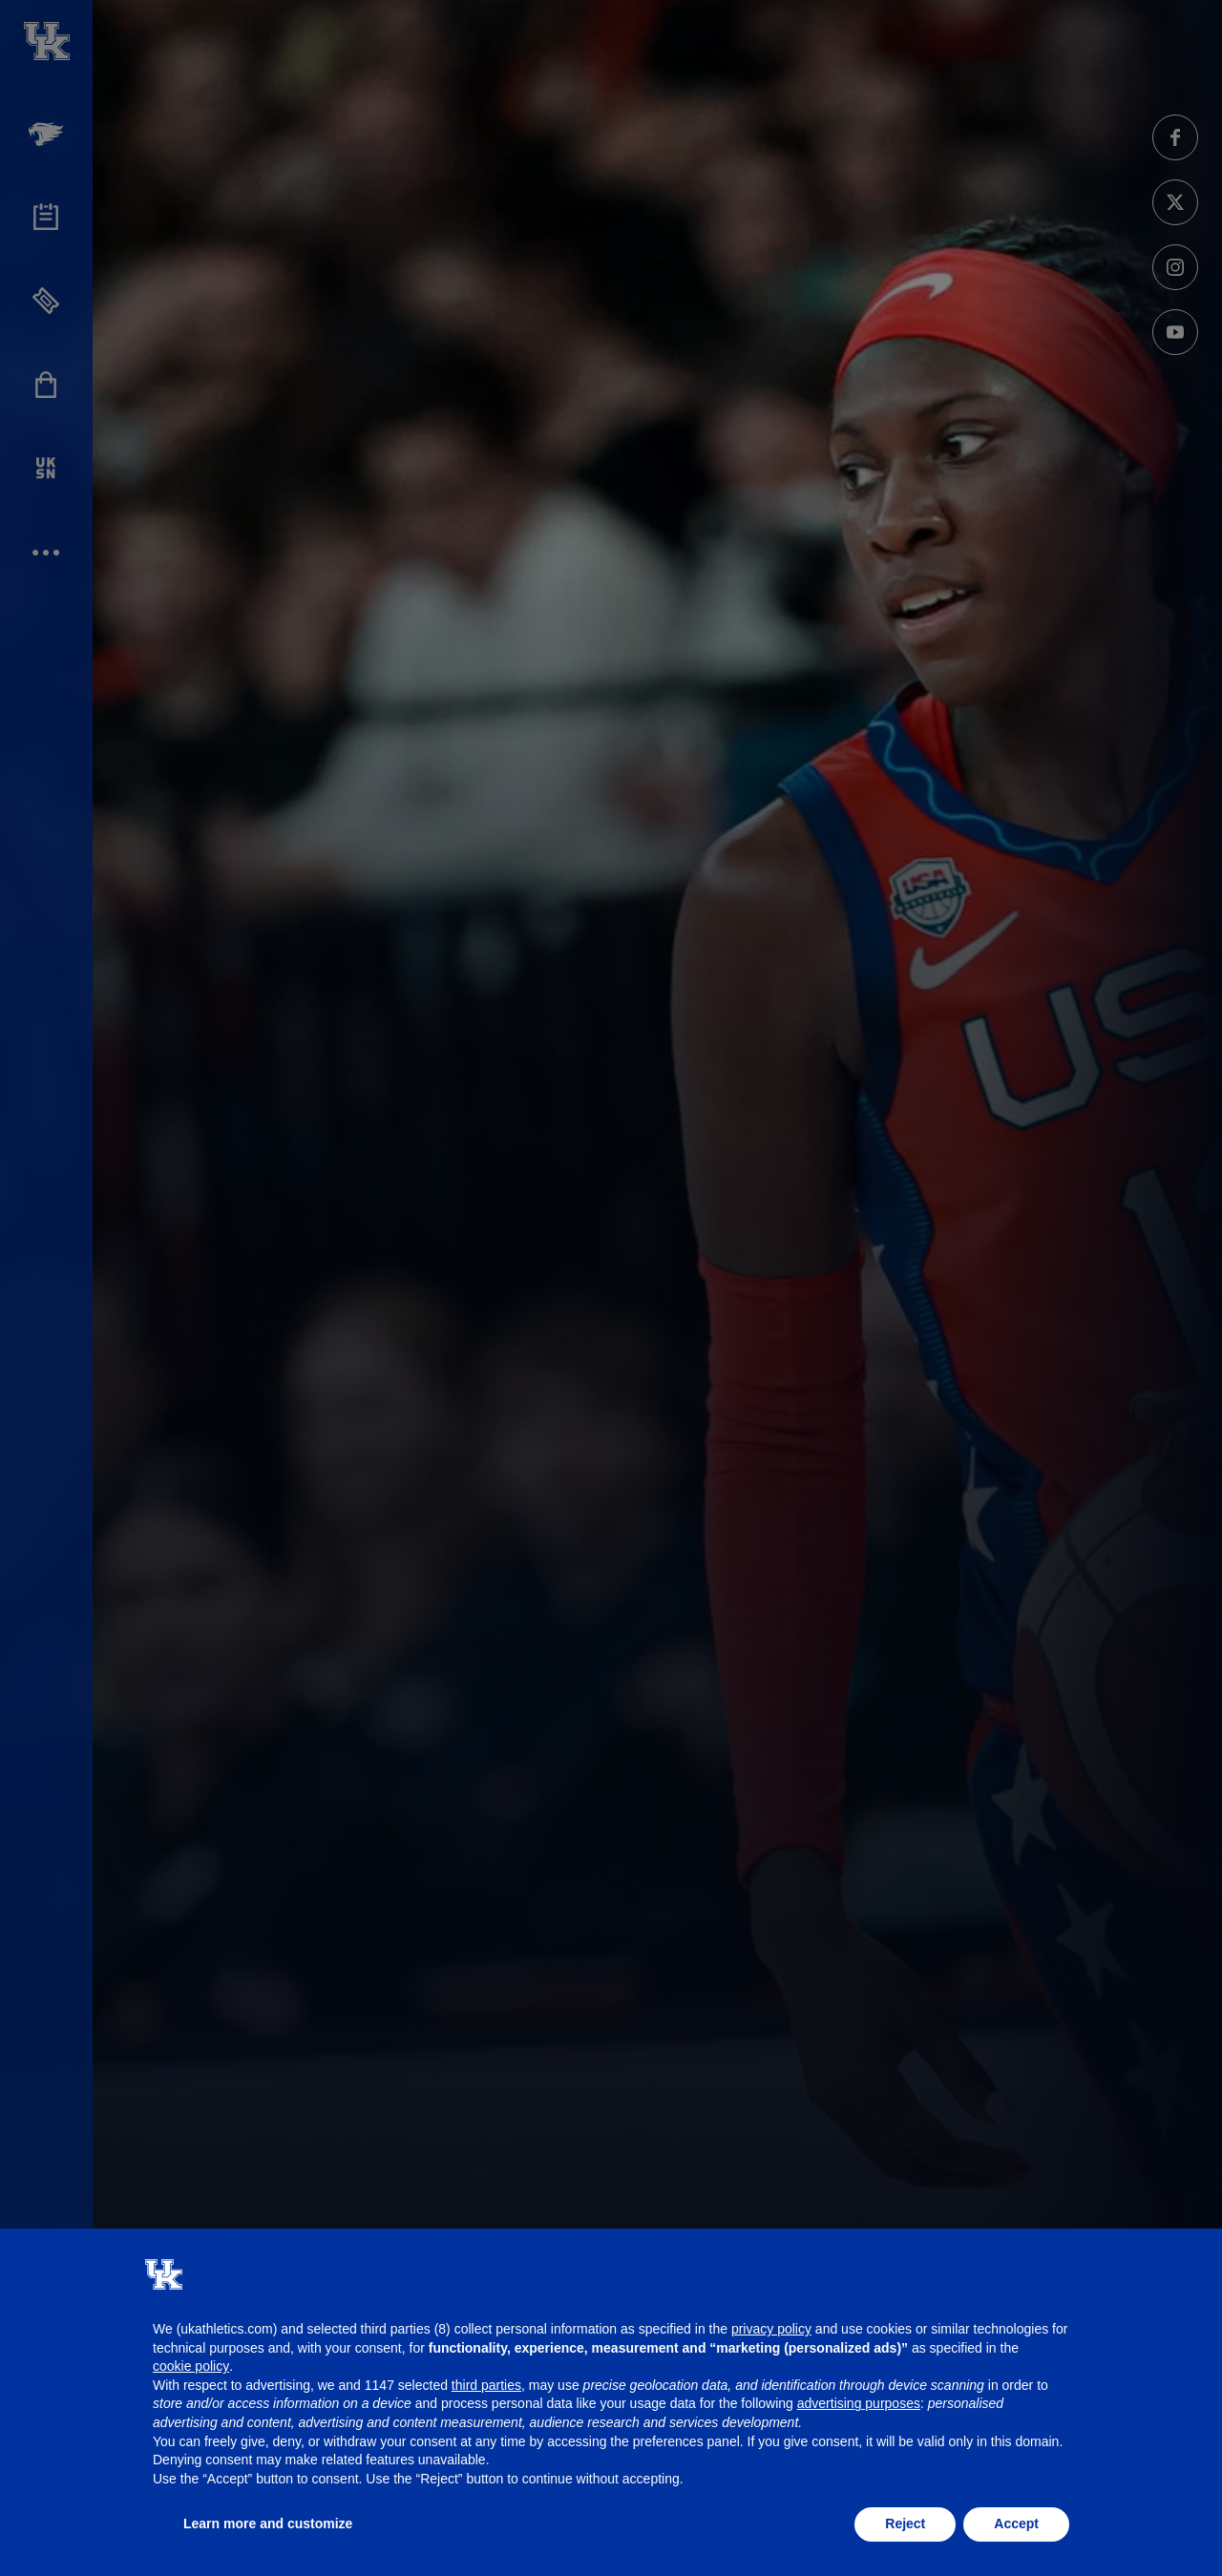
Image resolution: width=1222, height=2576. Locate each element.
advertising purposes (858, 2403)
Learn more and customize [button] (267, 2523)
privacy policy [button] (771, 2328)
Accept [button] (1016, 2523)
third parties (486, 2385)
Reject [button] (905, 2523)
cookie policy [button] (191, 2366)
